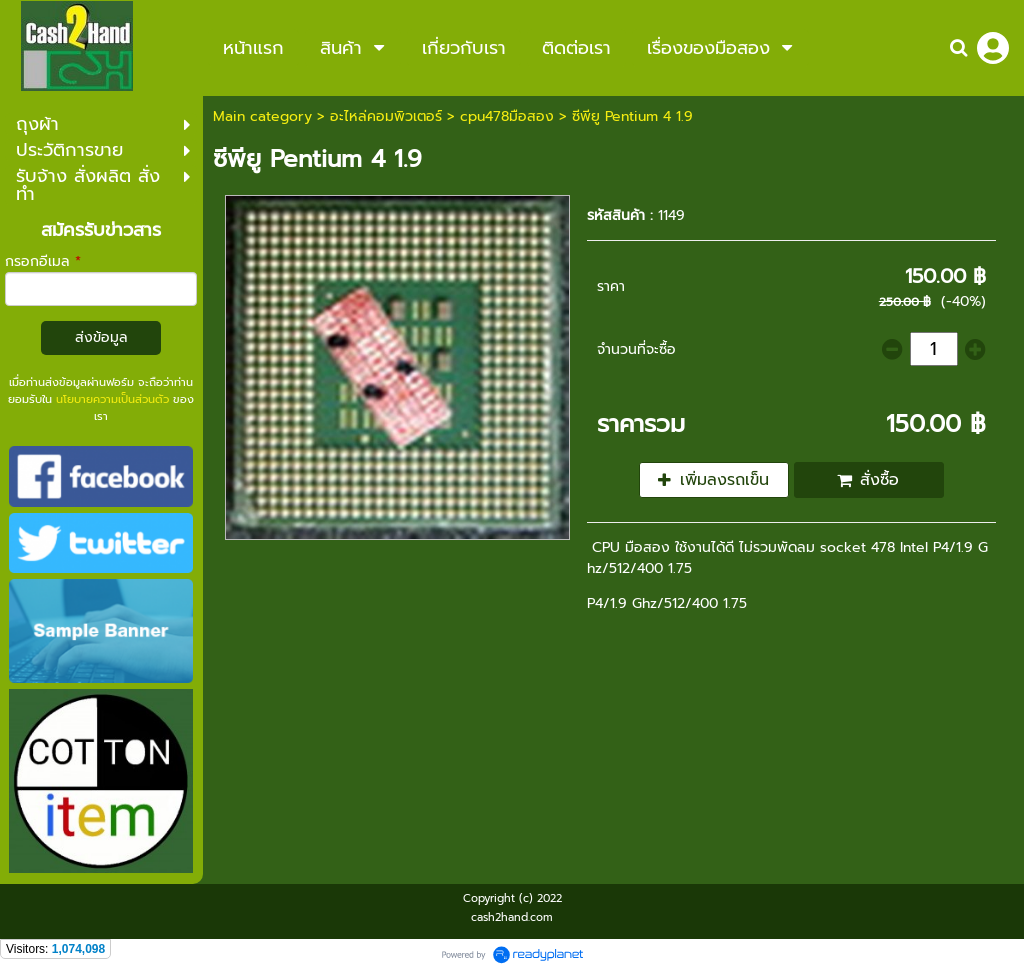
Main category (262, 116)
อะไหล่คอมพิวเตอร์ (386, 116)
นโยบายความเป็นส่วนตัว (112, 399)
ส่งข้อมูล (101, 337)
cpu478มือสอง (507, 116)
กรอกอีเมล (43, 261)
